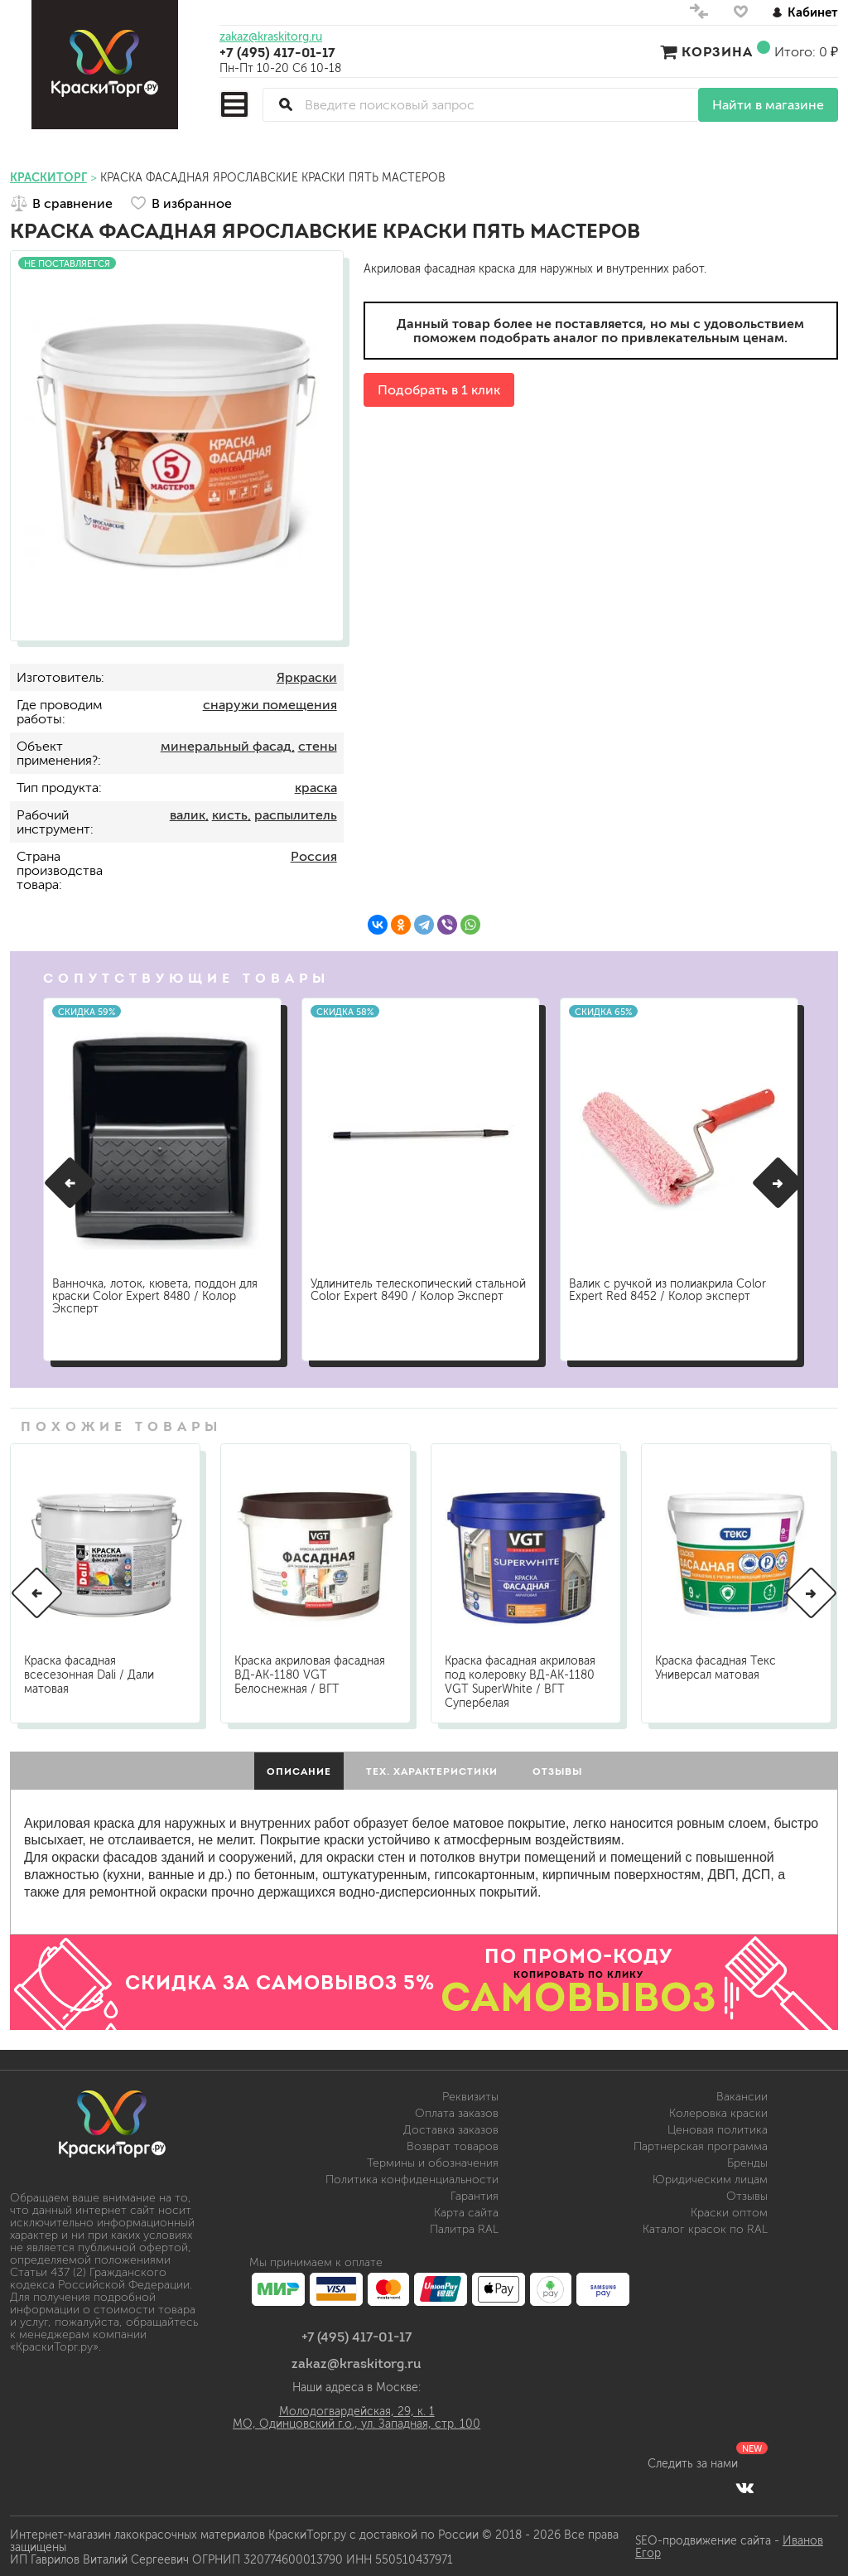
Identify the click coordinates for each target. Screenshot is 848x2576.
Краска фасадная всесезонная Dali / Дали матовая (89, 1672)
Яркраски (307, 677)
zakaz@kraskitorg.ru (270, 37)
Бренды (747, 2160)
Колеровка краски (718, 2111)
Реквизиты (470, 2094)
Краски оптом (729, 2210)
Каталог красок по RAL (705, 2227)
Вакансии (742, 2094)
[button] (70, 1182)
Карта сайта (466, 2210)
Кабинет (805, 12)
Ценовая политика (717, 2127)
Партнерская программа (701, 2144)
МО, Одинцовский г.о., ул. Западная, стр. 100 (356, 2421)
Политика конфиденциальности (412, 2177)
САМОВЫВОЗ (579, 1994)
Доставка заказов (451, 2127)
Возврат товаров (453, 2144)
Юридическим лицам (710, 2177)
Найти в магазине (768, 105)
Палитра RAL (464, 2227)
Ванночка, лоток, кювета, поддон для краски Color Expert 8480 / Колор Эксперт (160, 1289)
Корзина (717, 51)
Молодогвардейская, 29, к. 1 (357, 2409)
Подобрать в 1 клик (439, 390)
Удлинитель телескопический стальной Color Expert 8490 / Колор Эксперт (414, 1289)
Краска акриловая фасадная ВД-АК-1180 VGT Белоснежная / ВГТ (309, 1672)
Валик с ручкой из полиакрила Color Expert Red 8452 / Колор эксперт (672, 1283)
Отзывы (747, 2193)
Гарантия (474, 2193)
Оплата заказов (457, 2111)
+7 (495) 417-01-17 (277, 52)
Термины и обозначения (433, 2160)
